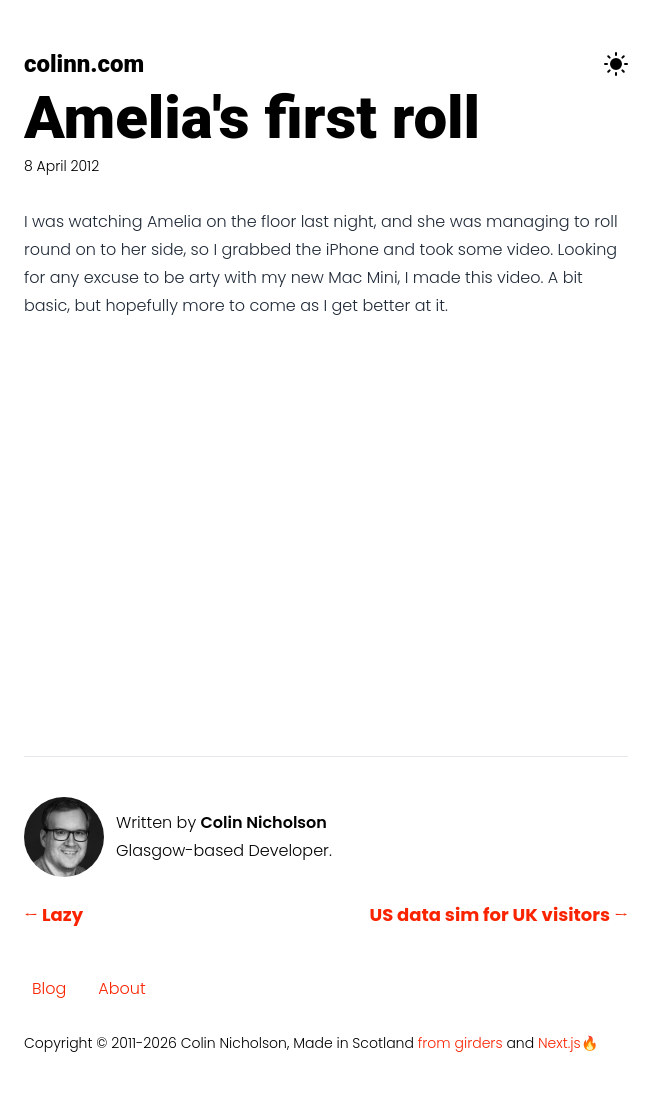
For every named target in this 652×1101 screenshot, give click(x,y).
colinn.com (84, 64)
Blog (49, 988)
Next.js (559, 1043)
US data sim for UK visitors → (499, 914)
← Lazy (53, 914)
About (121, 988)
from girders (460, 1043)
